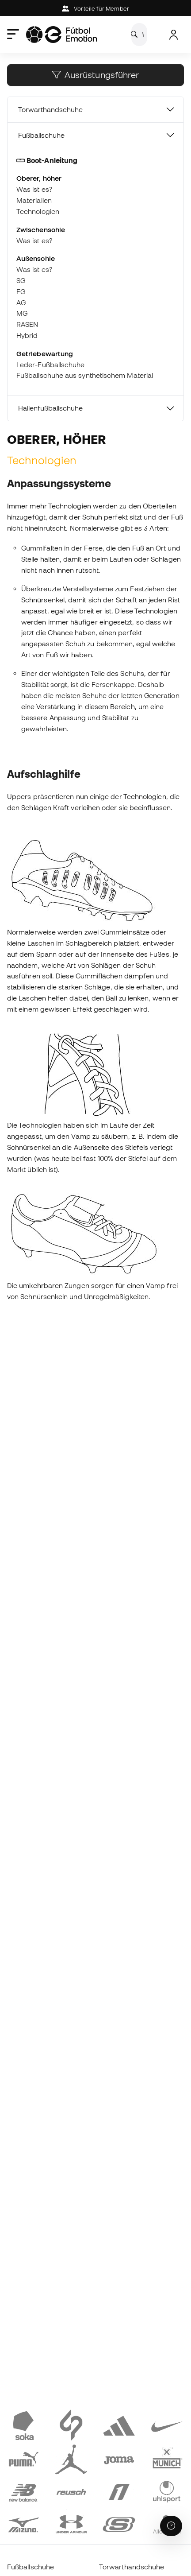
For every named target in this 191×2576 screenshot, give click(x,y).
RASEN (27, 324)
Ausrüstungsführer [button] (95, 75)
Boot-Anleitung (46, 160)
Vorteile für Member (95, 8)
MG (21, 313)
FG (20, 291)
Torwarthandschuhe (50, 109)
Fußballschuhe (41, 135)
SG (20, 280)
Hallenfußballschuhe (50, 408)
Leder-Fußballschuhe (50, 365)
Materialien (34, 200)
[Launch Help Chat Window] (171, 2526)
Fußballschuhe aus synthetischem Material (84, 375)
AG (21, 302)
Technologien (37, 211)
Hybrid (27, 335)
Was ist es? (34, 189)
